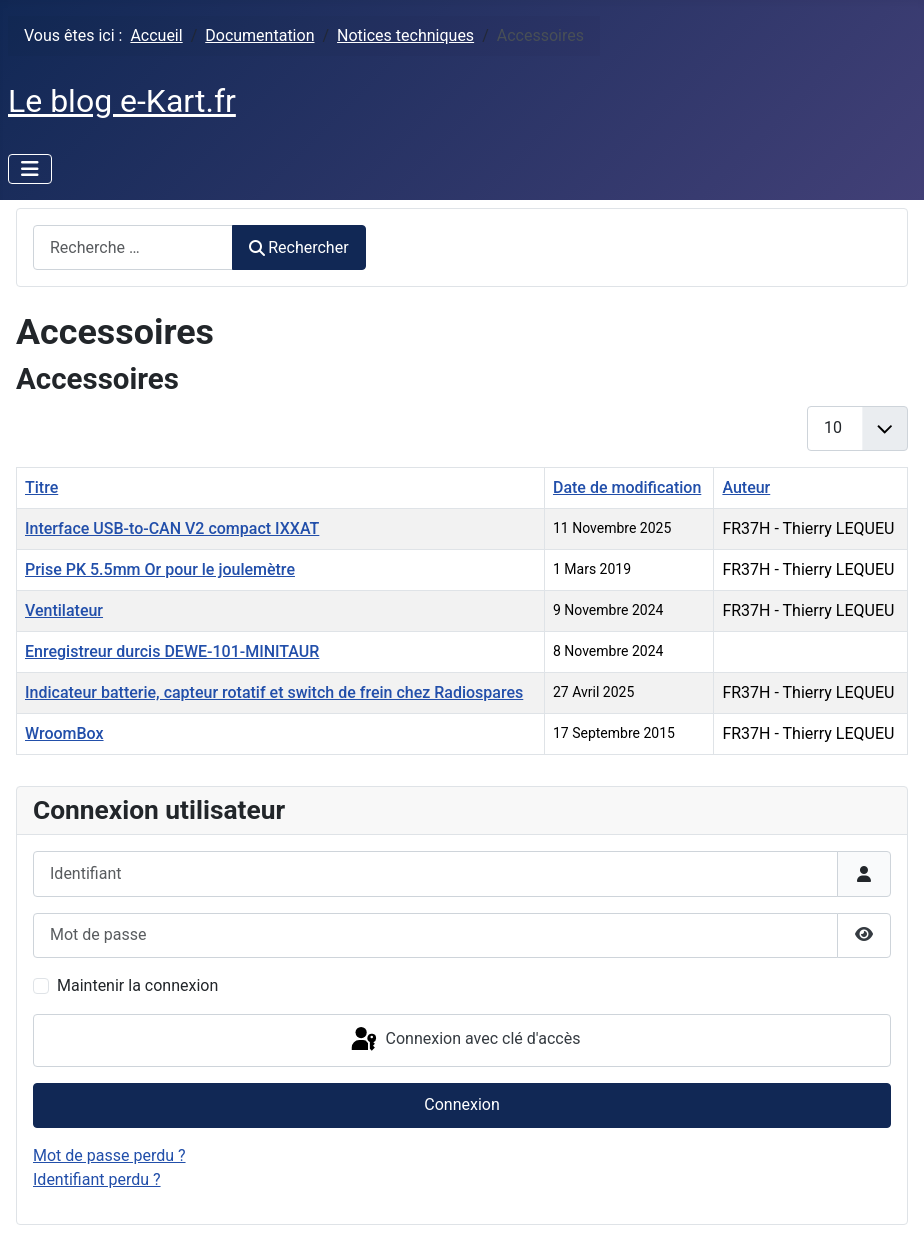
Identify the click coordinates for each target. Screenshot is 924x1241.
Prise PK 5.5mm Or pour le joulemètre (160, 569)
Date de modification (627, 487)
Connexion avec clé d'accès (464, 1040)
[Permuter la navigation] (30, 169)
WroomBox (64, 733)
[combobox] (133, 247)
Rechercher (299, 247)
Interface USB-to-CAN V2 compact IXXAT (172, 528)
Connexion (461, 1104)
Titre (41, 487)
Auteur (746, 487)
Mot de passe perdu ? (109, 1155)
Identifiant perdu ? (97, 1179)
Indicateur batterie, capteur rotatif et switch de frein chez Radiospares (274, 692)
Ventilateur (64, 610)
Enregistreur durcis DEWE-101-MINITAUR (172, 651)
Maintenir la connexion (137, 985)
